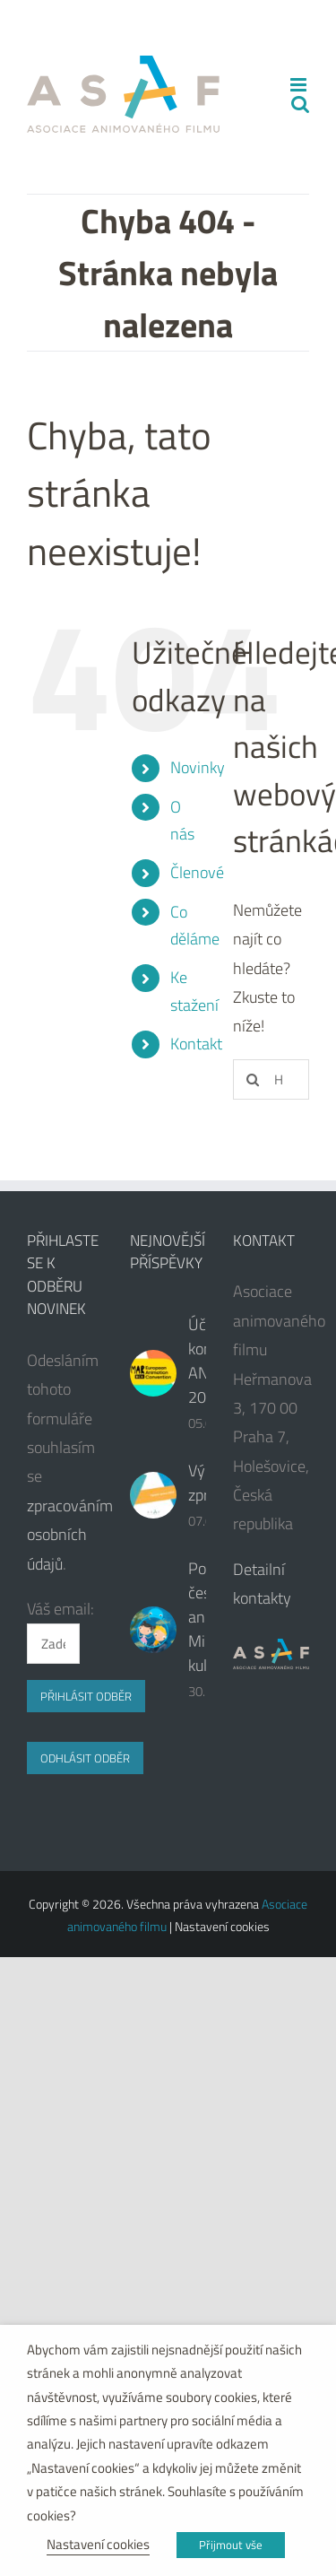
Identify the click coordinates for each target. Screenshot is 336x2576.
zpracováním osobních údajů (70, 1534)
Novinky (197, 767)
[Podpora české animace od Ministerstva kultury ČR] (153, 1629)
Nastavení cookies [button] (98, 2544)
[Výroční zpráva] (153, 1495)
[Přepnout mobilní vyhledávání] (300, 103)
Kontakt (196, 1043)
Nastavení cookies (222, 1926)
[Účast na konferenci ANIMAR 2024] (153, 1373)
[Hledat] (253, 1079)
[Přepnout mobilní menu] (299, 84)
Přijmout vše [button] (231, 2545)
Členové (197, 872)
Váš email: (60, 1609)
